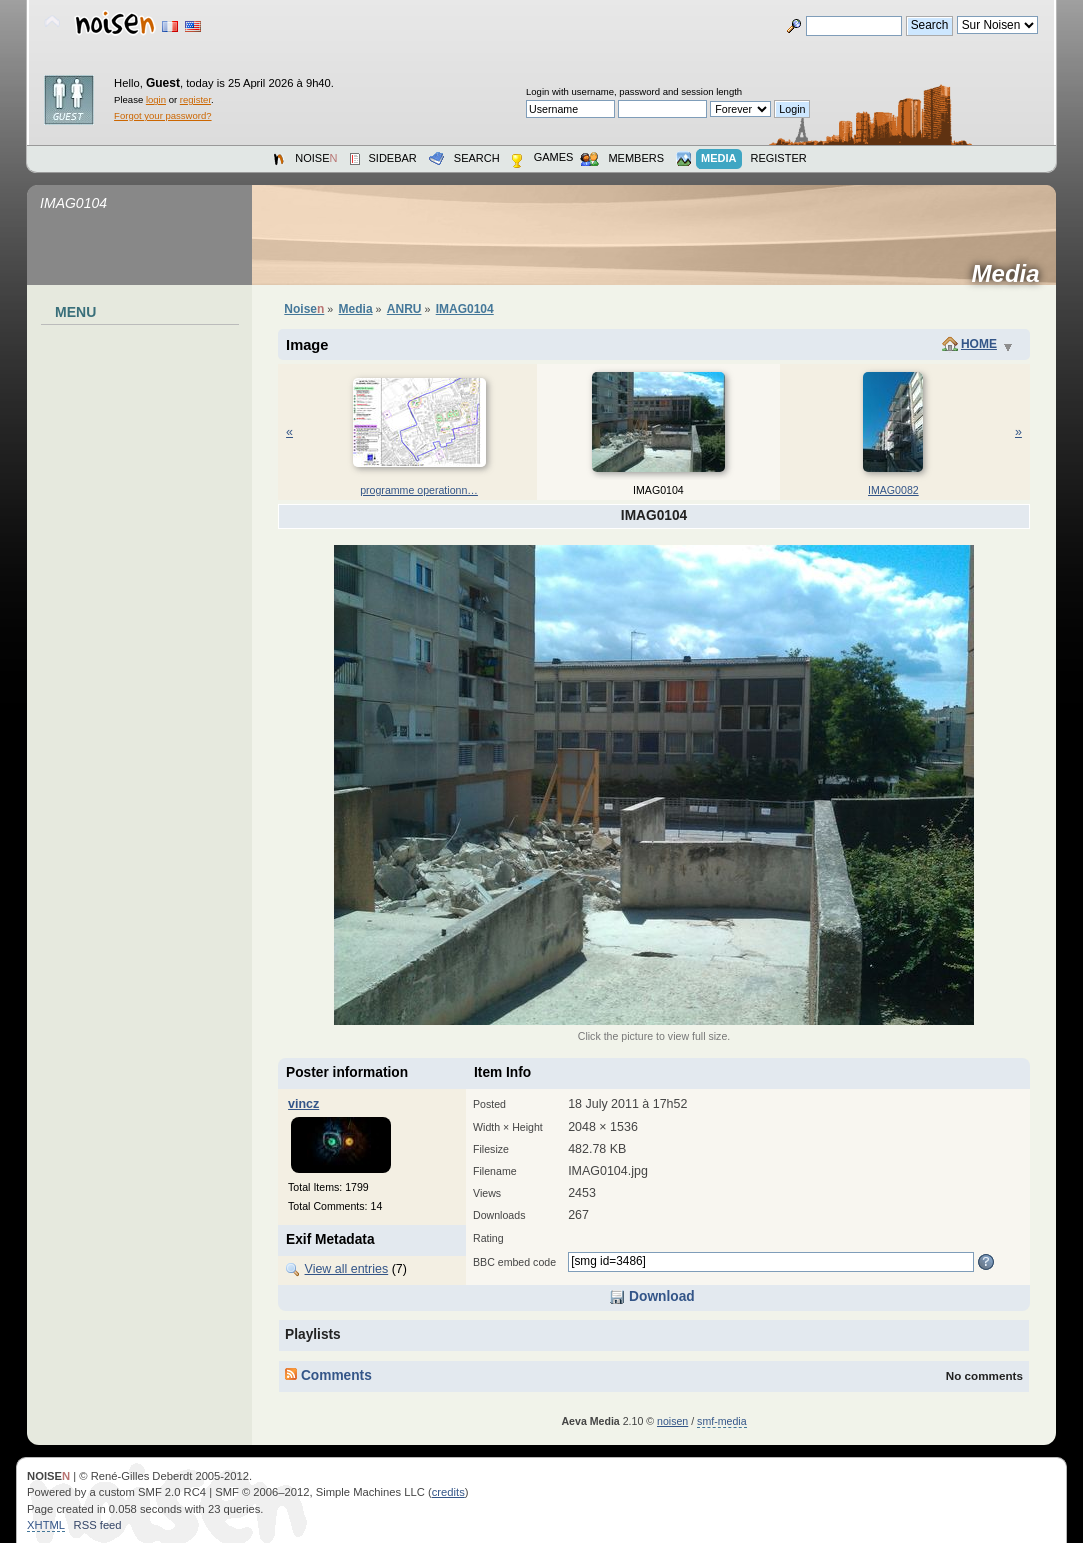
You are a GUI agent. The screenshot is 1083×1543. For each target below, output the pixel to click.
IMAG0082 (893, 490)
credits (448, 1492)
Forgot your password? (162, 115)
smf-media (721, 1421)
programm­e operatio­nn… (419, 490)
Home (979, 344)
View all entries (347, 1269)
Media (1012, 274)
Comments (328, 1375)
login (156, 99)
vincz (303, 1104)
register (195, 99)
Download (651, 1296)
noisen (672, 1421)
